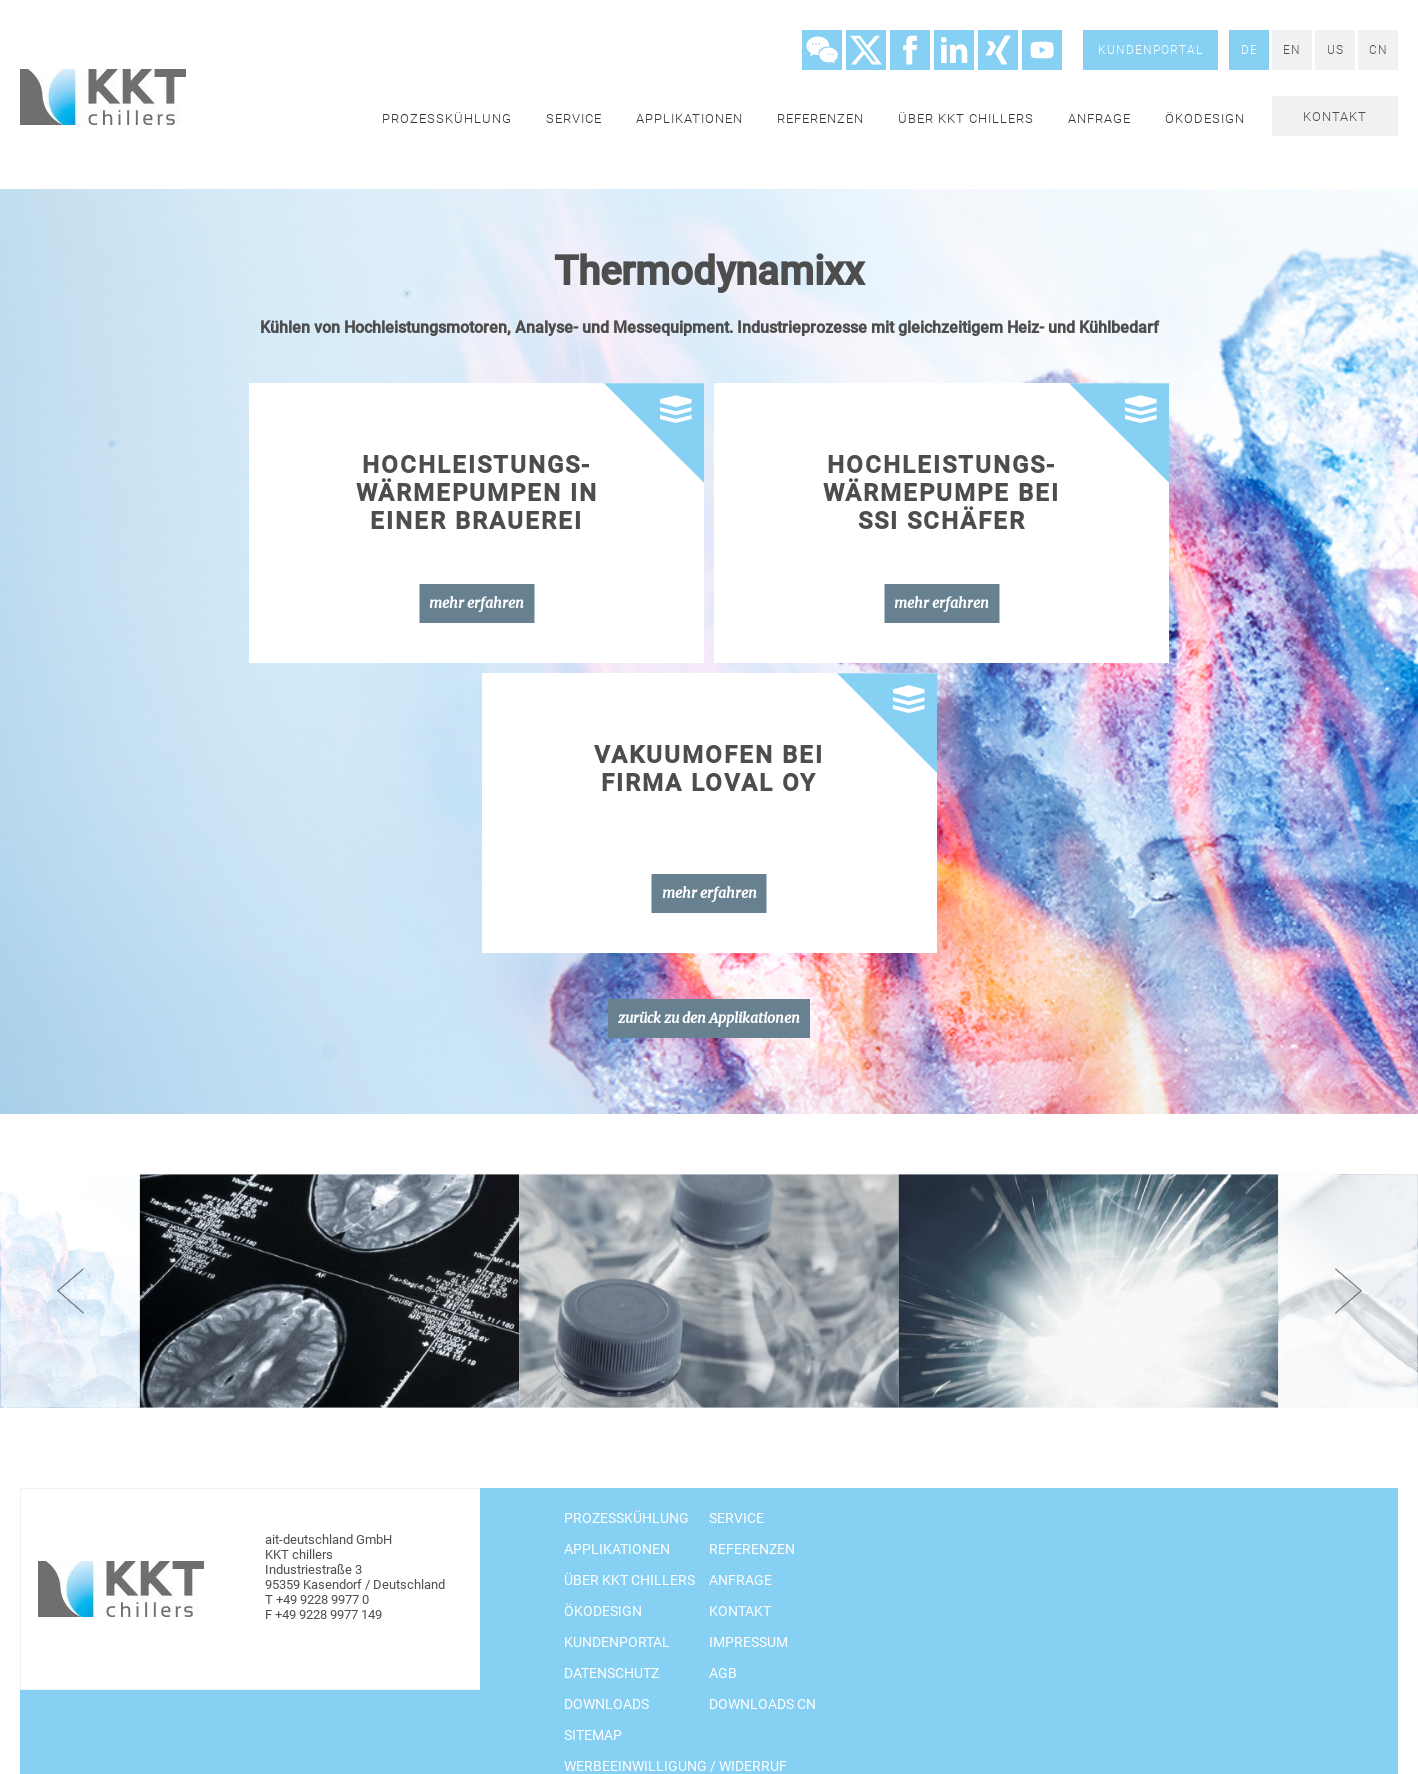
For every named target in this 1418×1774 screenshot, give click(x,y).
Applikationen (689, 118)
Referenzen (820, 118)
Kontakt (1335, 116)
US (1335, 50)
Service (574, 118)
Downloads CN (762, 1704)
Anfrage (1099, 118)
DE (1249, 50)
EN (1292, 50)
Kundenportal (1150, 50)
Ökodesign (1205, 118)
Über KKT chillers (966, 118)
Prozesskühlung (447, 118)
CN (1378, 50)
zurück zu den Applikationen (709, 1018)
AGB (723, 1673)
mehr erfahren (476, 603)
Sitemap (593, 1735)
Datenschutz (611, 1673)
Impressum (748, 1642)
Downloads (606, 1704)
